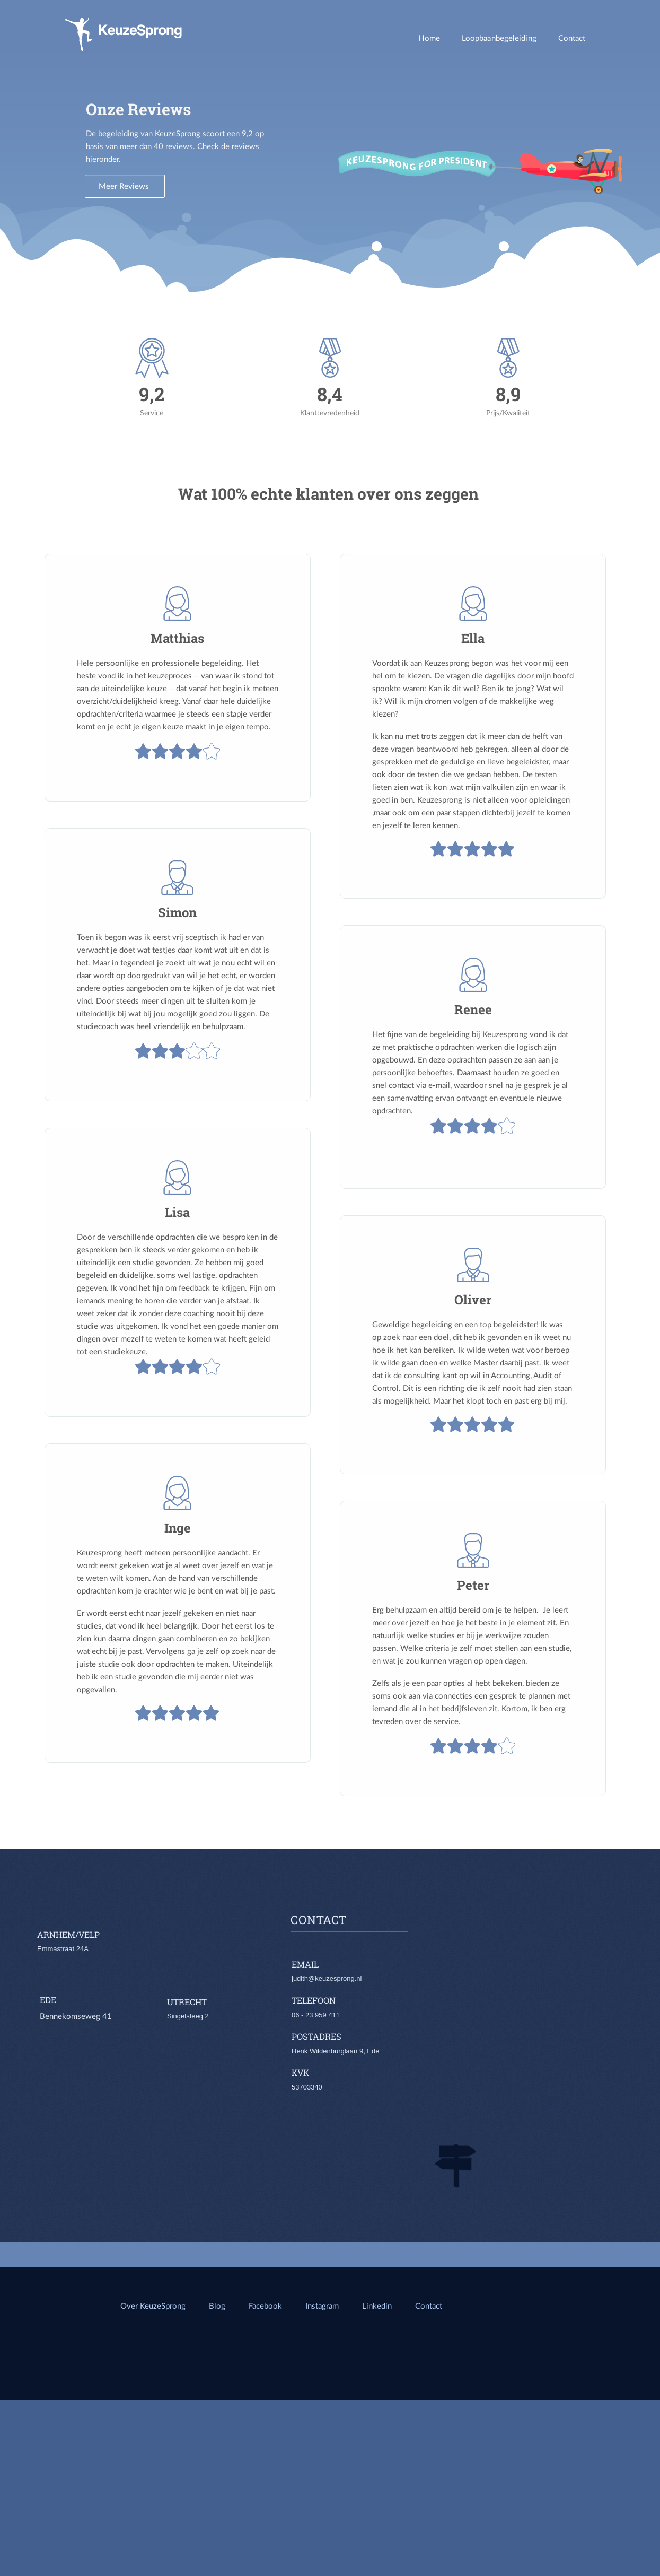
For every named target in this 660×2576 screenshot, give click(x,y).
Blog (217, 2305)
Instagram (322, 2305)
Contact (572, 37)
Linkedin (378, 2305)
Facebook (265, 2305)
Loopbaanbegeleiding (499, 37)
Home (428, 37)
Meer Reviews (125, 185)
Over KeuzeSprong (153, 2305)
